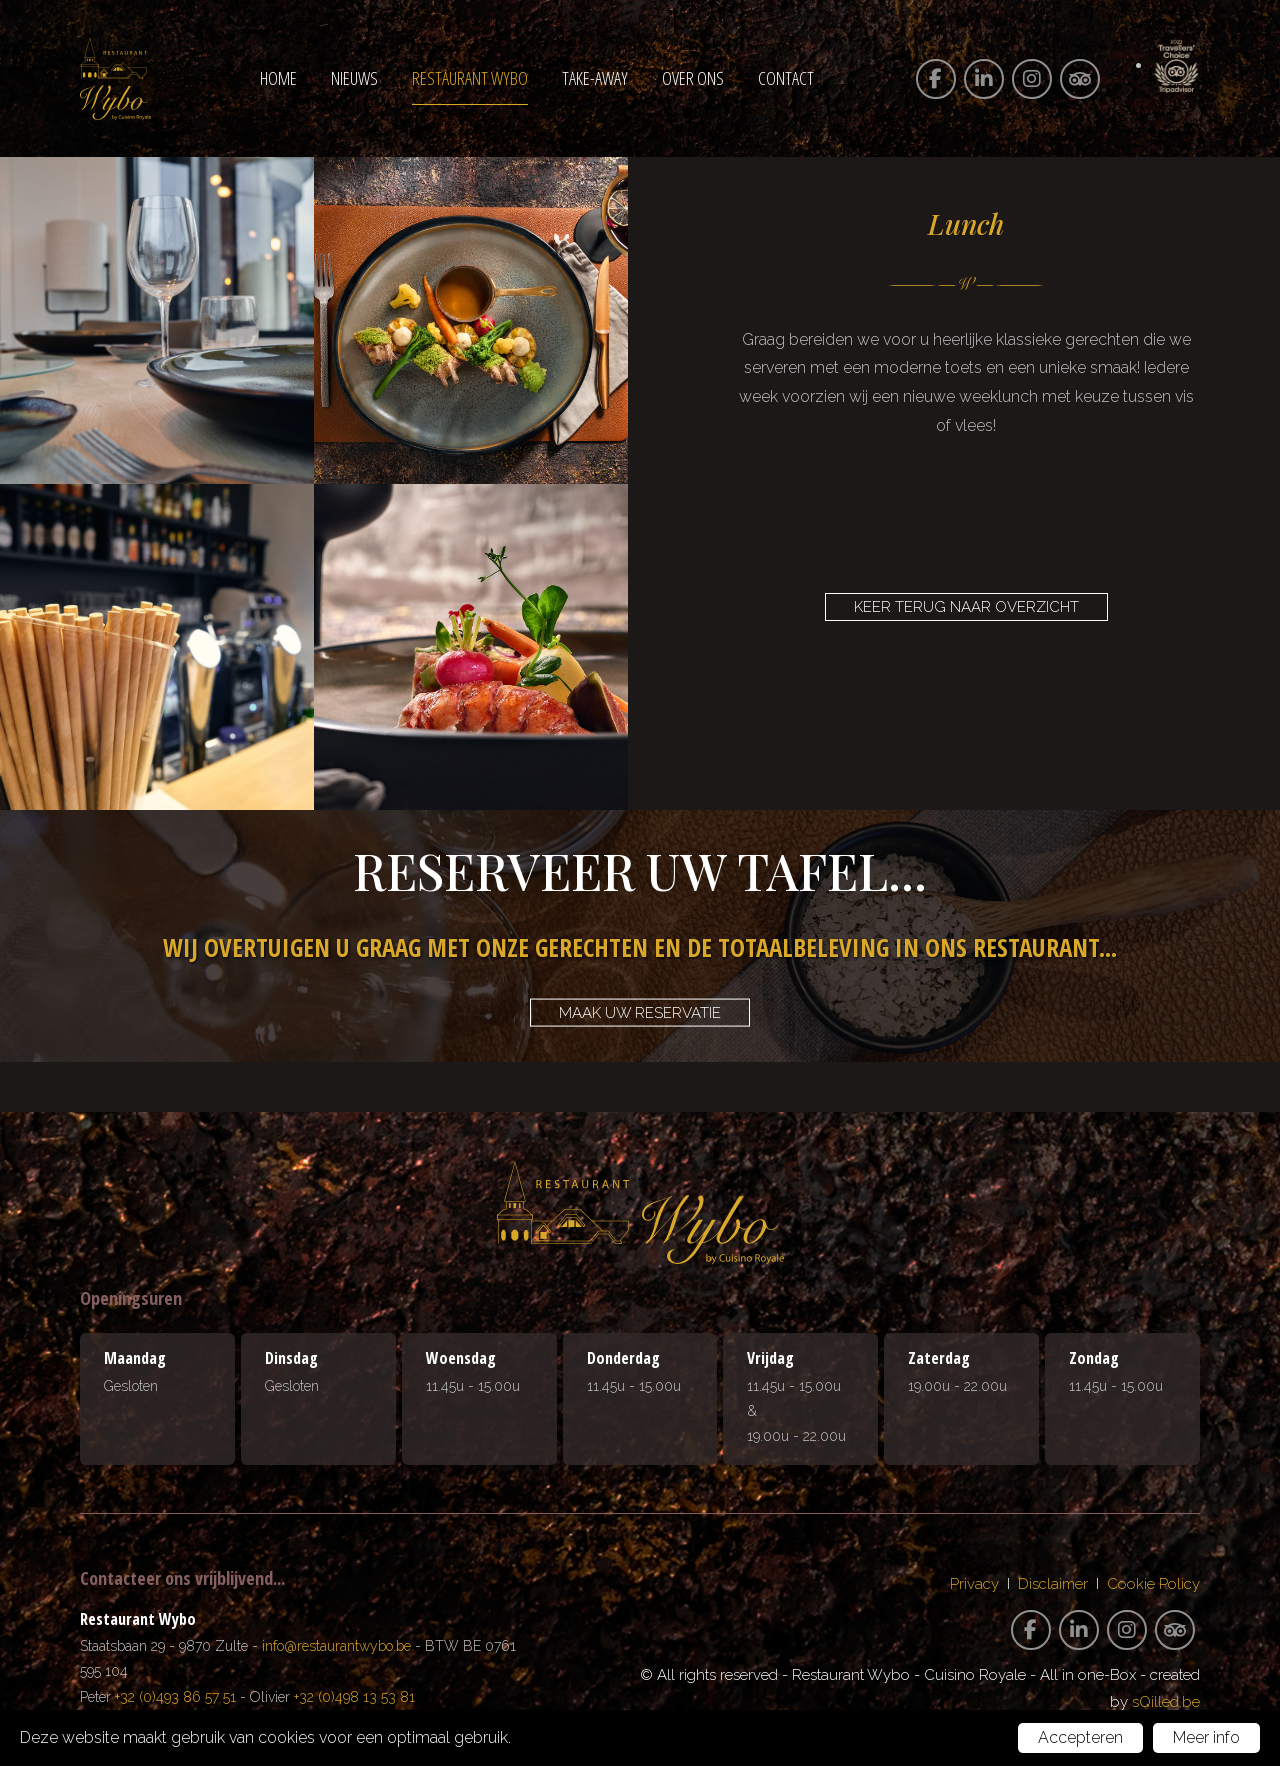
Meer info (1206, 1737)
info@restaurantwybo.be (336, 1646)
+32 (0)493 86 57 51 (175, 1697)
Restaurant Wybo (470, 78)
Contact (786, 78)
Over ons (693, 78)
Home (278, 78)
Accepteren (1080, 1737)
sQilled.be (1166, 1702)
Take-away (595, 78)
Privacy (974, 1584)
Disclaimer (1053, 1584)
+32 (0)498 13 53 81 (354, 1697)
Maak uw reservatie (640, 1013)
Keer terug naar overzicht (966, 607)
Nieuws (354, 78)
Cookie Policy (1153, 1584)
